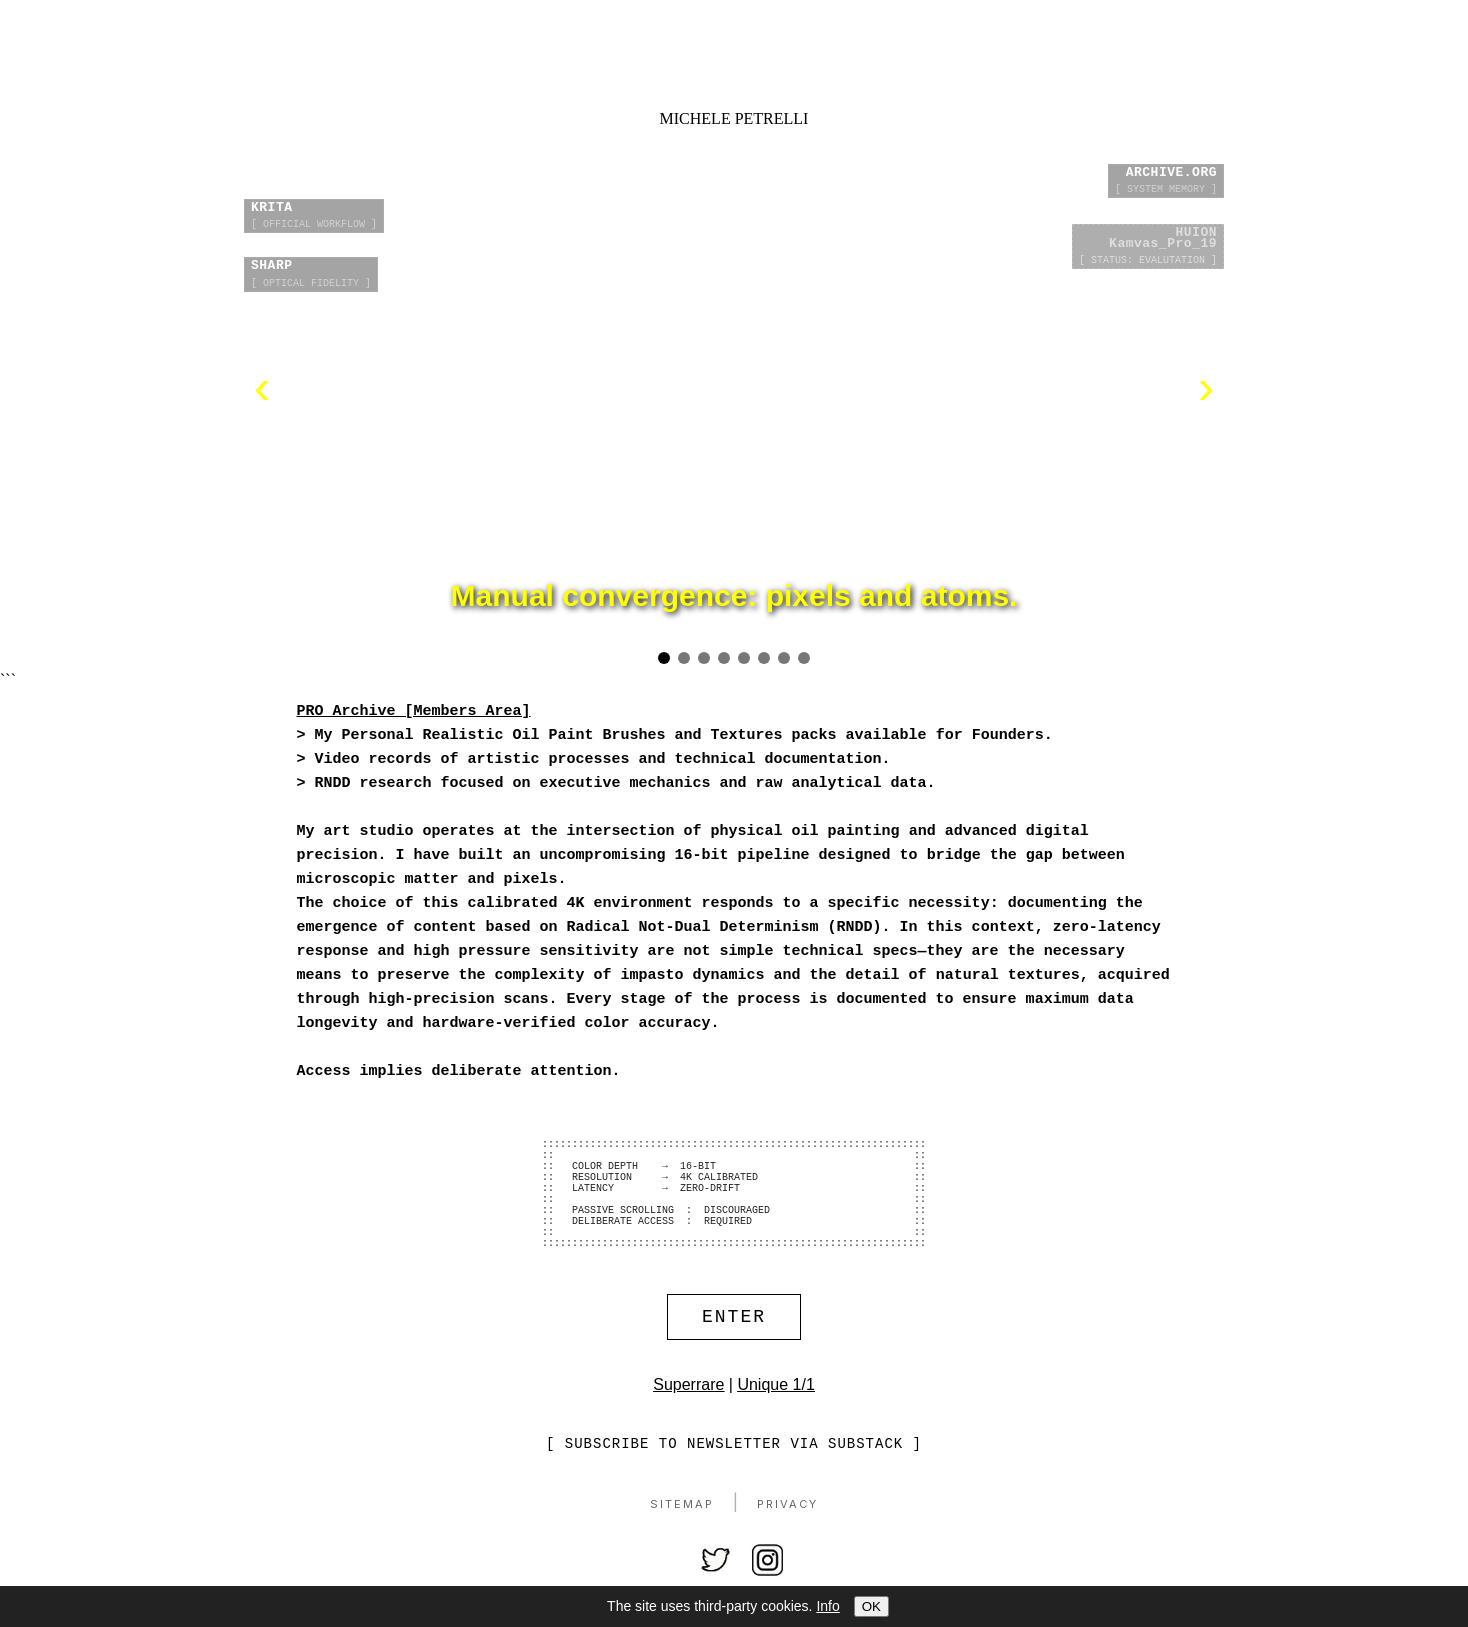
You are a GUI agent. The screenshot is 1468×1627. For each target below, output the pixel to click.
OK (871, 1606)
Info (827, 1606)
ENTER (734, 1349)
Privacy (787, 1539)
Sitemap (682, 1539)
